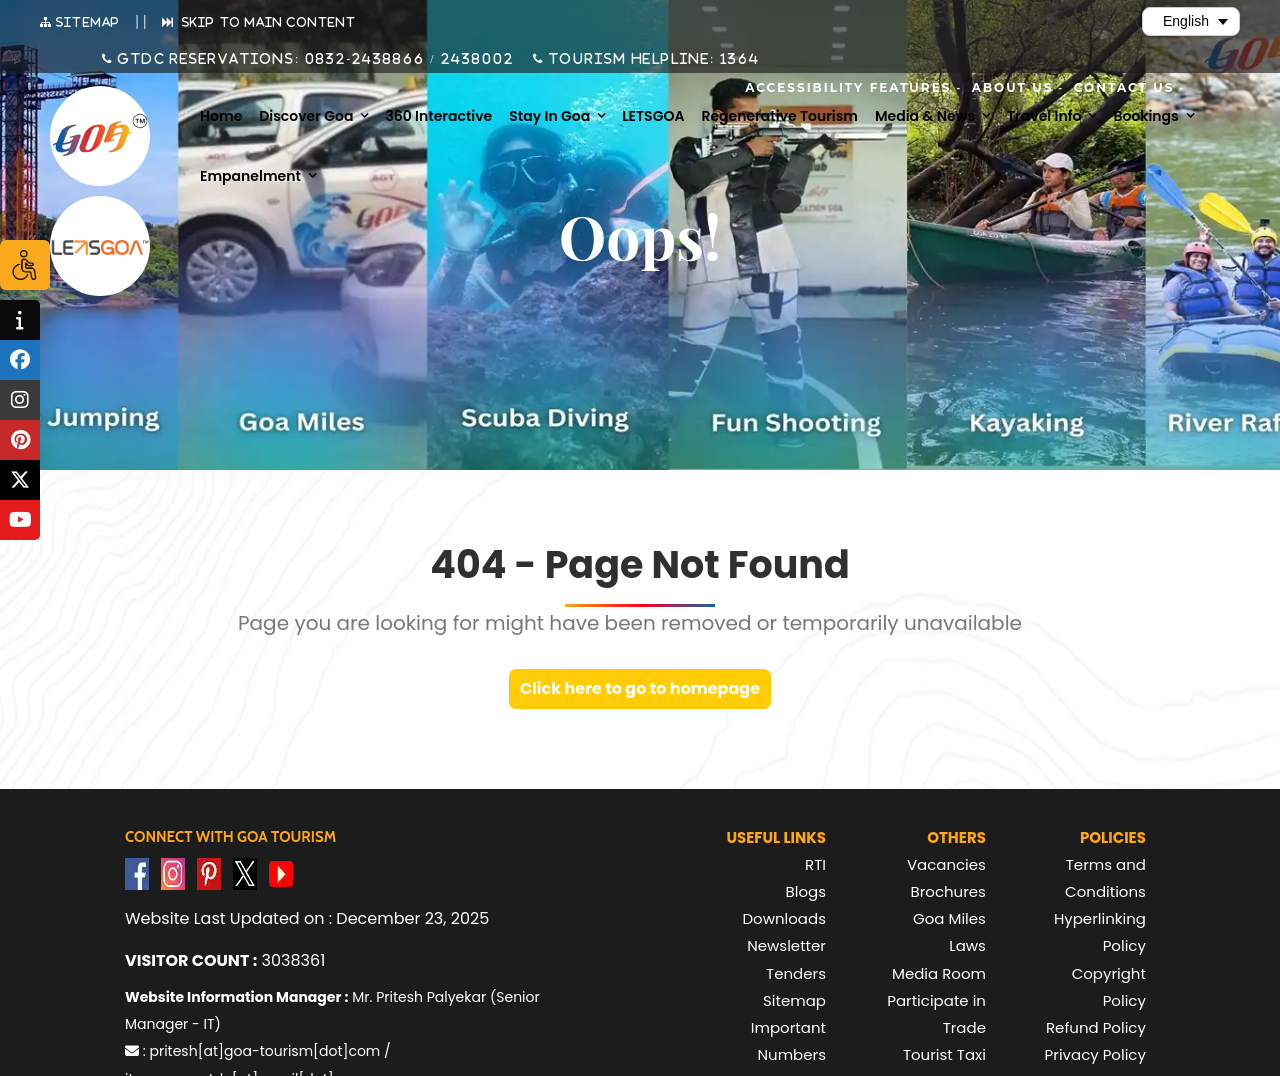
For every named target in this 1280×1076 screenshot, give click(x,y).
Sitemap (794, 1000)
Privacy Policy (1095, 1054)
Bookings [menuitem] (1145, 116)
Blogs (806, 891)
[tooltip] (20, 320)
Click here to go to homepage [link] (640, 688)
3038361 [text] (225, 960)
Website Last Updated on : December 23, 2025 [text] (307, 918)
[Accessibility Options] (25, 265)
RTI (815, 864)
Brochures (948, 891)
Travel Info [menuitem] (1044, 116)
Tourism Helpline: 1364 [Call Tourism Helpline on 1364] (652, 59)
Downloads (784, 918)
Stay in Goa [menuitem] (549, 116)
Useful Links (776, 837)
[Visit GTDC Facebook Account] (137, 872)
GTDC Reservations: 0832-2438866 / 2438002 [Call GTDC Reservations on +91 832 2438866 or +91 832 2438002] (313, 59)
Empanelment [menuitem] (250, 176)
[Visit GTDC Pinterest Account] (209, 872)
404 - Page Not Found (639, 564)
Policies (1113, 837)
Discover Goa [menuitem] (306, 116)
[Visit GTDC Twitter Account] (245, 872)
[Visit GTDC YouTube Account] (281, 872)
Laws (967, 945)
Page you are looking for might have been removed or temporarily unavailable (630, 623)
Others (956, 837)
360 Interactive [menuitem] (438, 116)
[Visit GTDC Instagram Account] (173, 872)
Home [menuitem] (221, 116)
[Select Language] (1191, 21)
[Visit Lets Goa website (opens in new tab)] (100, 246)
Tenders (796, 973)
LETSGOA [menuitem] (653, 116)
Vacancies (946, 864)
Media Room (939, 973)
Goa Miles (949, 918)
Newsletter (786, 945)
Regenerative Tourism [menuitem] (779, 116)
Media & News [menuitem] (925, 116)
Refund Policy (1096, 1027)
